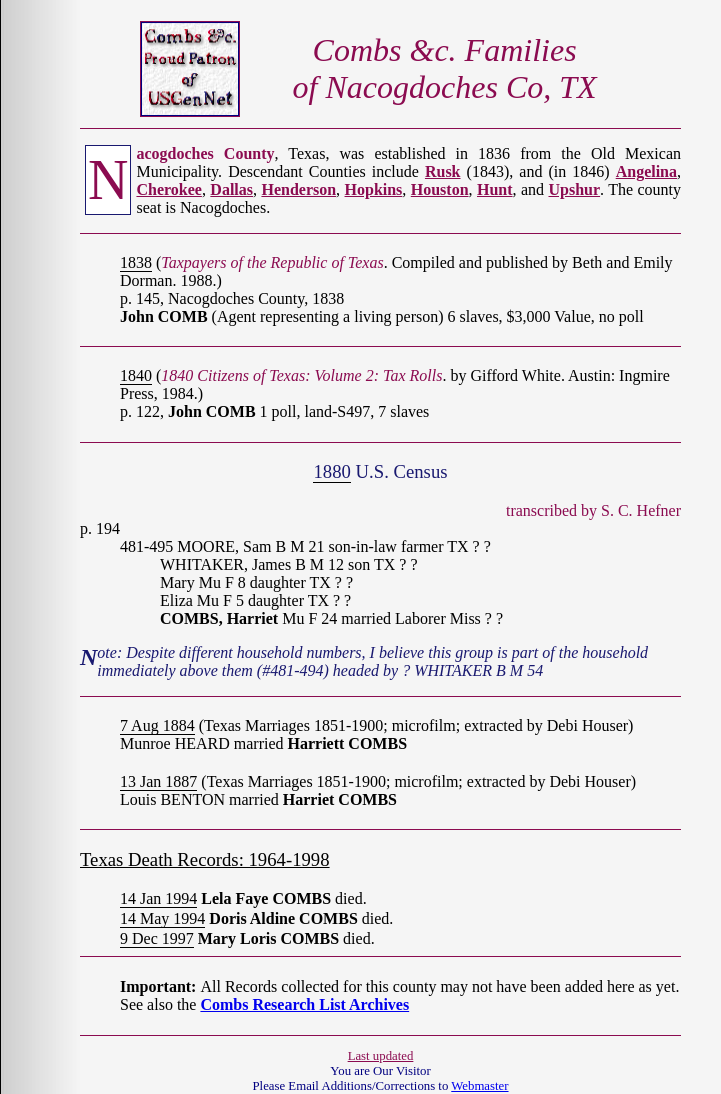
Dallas (231, 189)
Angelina (646, 171)
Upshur (575, 189)
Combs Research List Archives (304, 1004)
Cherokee (168, 189)
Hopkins (374, 189)
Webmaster (479, 1086)
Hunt (495, 189)
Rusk (443, 171)
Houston (440, 189)
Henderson (298, 189)
